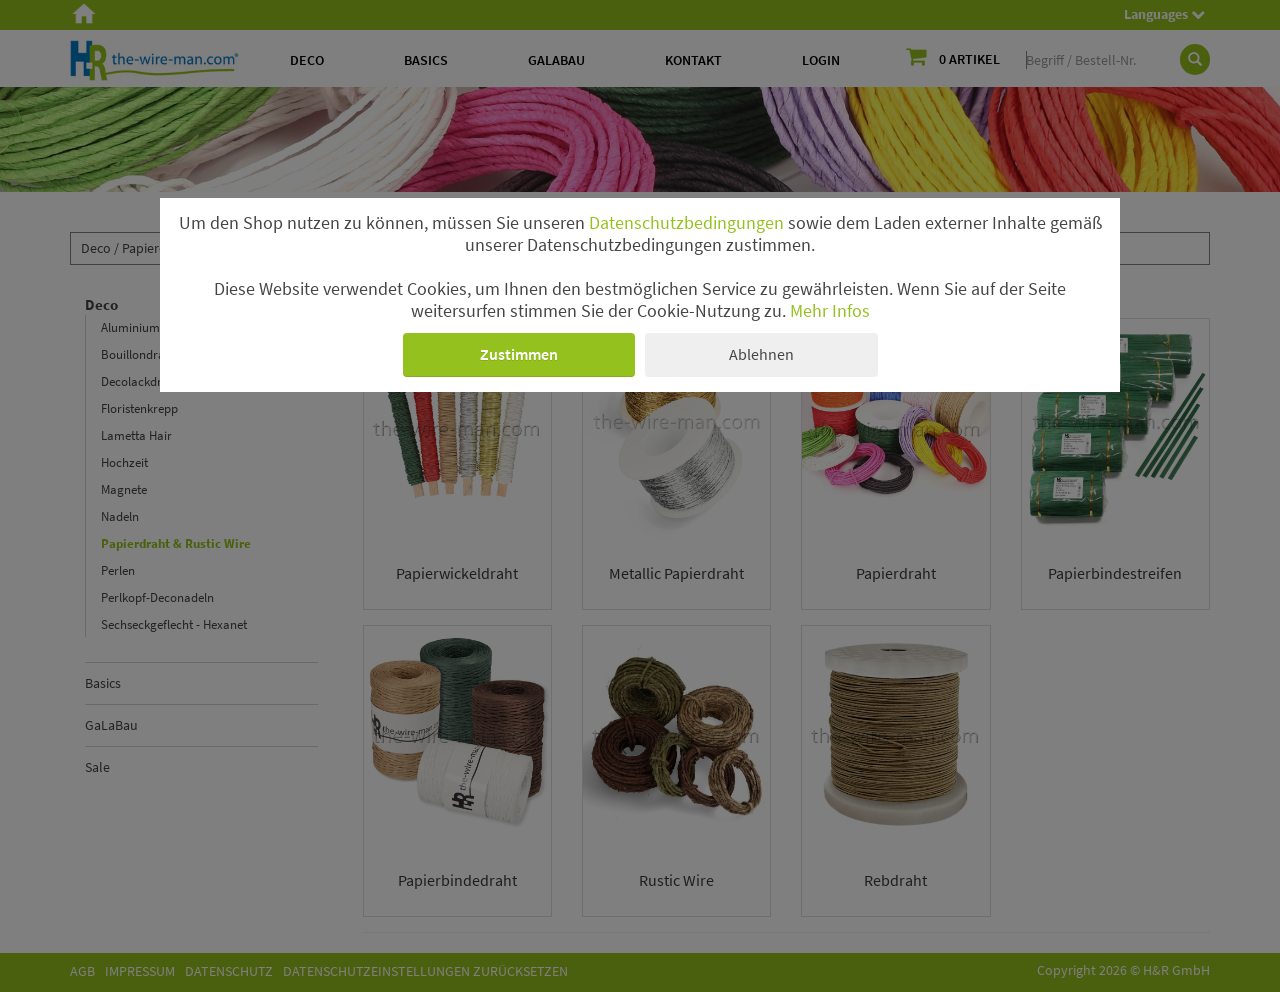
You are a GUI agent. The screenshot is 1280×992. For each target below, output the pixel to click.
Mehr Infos (830, 311)
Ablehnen (761, 354)
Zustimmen (519, 354)
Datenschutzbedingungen (686, 223)
